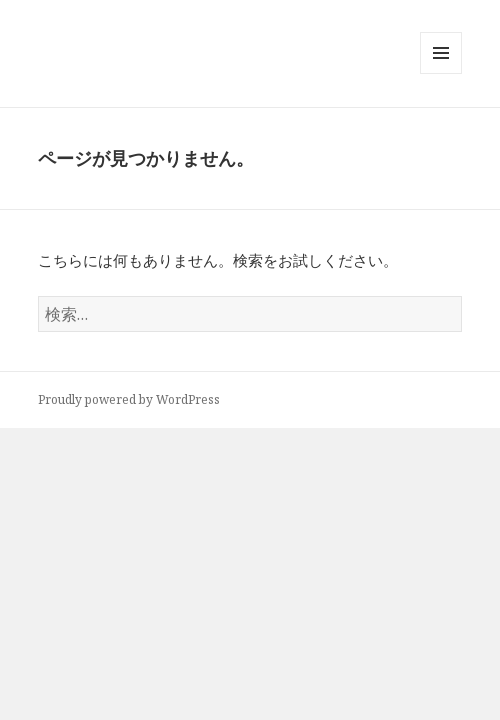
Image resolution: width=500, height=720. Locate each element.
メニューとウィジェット (441, 73)
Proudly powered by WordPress (129, 399)
